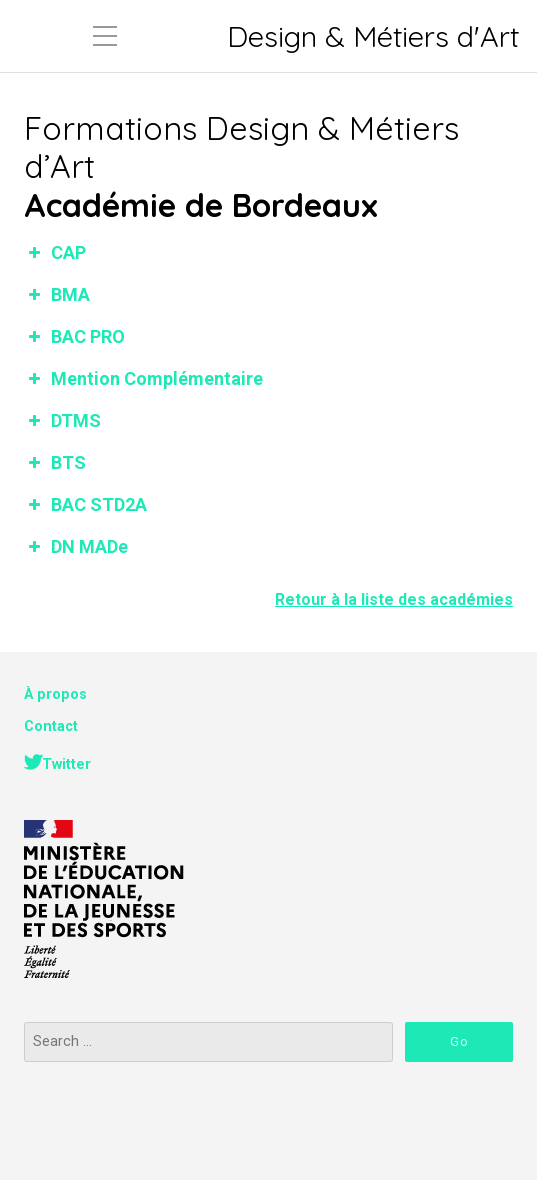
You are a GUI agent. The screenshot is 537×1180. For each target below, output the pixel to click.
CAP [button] (55, 252)
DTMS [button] (62, 420)
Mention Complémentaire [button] (143, 378)
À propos (55, 694)
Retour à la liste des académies (394, 599)
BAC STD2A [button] (85, 504)
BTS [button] (55, 462)
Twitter (66, 764)
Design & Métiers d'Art (373, 36)
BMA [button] (57, 294)
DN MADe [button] (76, 546)
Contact (51, 726)
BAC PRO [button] (74, 336)
